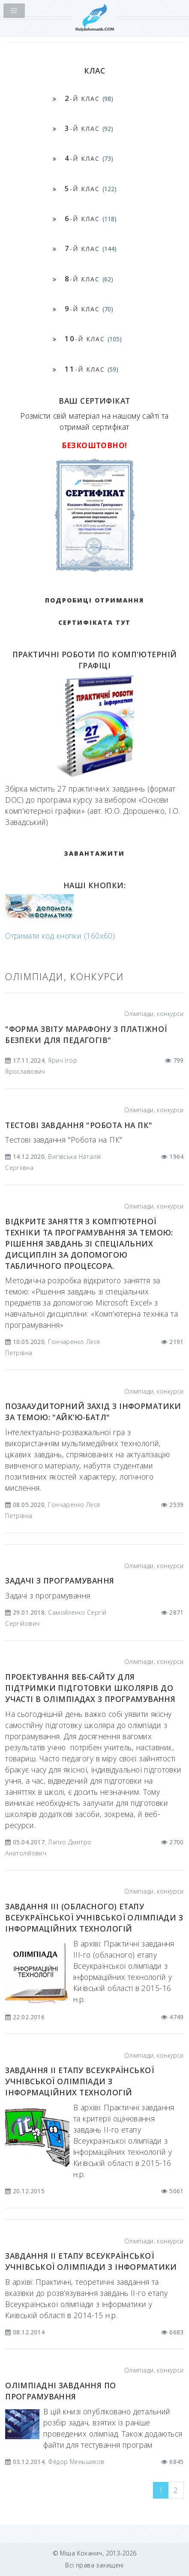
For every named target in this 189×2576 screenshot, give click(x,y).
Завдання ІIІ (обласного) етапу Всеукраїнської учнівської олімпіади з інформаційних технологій (94, 1917)
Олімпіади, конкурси (154, 1014)
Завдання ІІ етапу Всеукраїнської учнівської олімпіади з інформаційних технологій (79, 2081)
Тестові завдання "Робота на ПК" (78, 1125)
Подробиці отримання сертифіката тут (94, 611)
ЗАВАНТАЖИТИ (94, 853)
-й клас (89, 98)
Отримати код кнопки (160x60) (60, 936)
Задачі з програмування (59, 1580)
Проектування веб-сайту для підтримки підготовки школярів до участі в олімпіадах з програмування (90, 1688)
